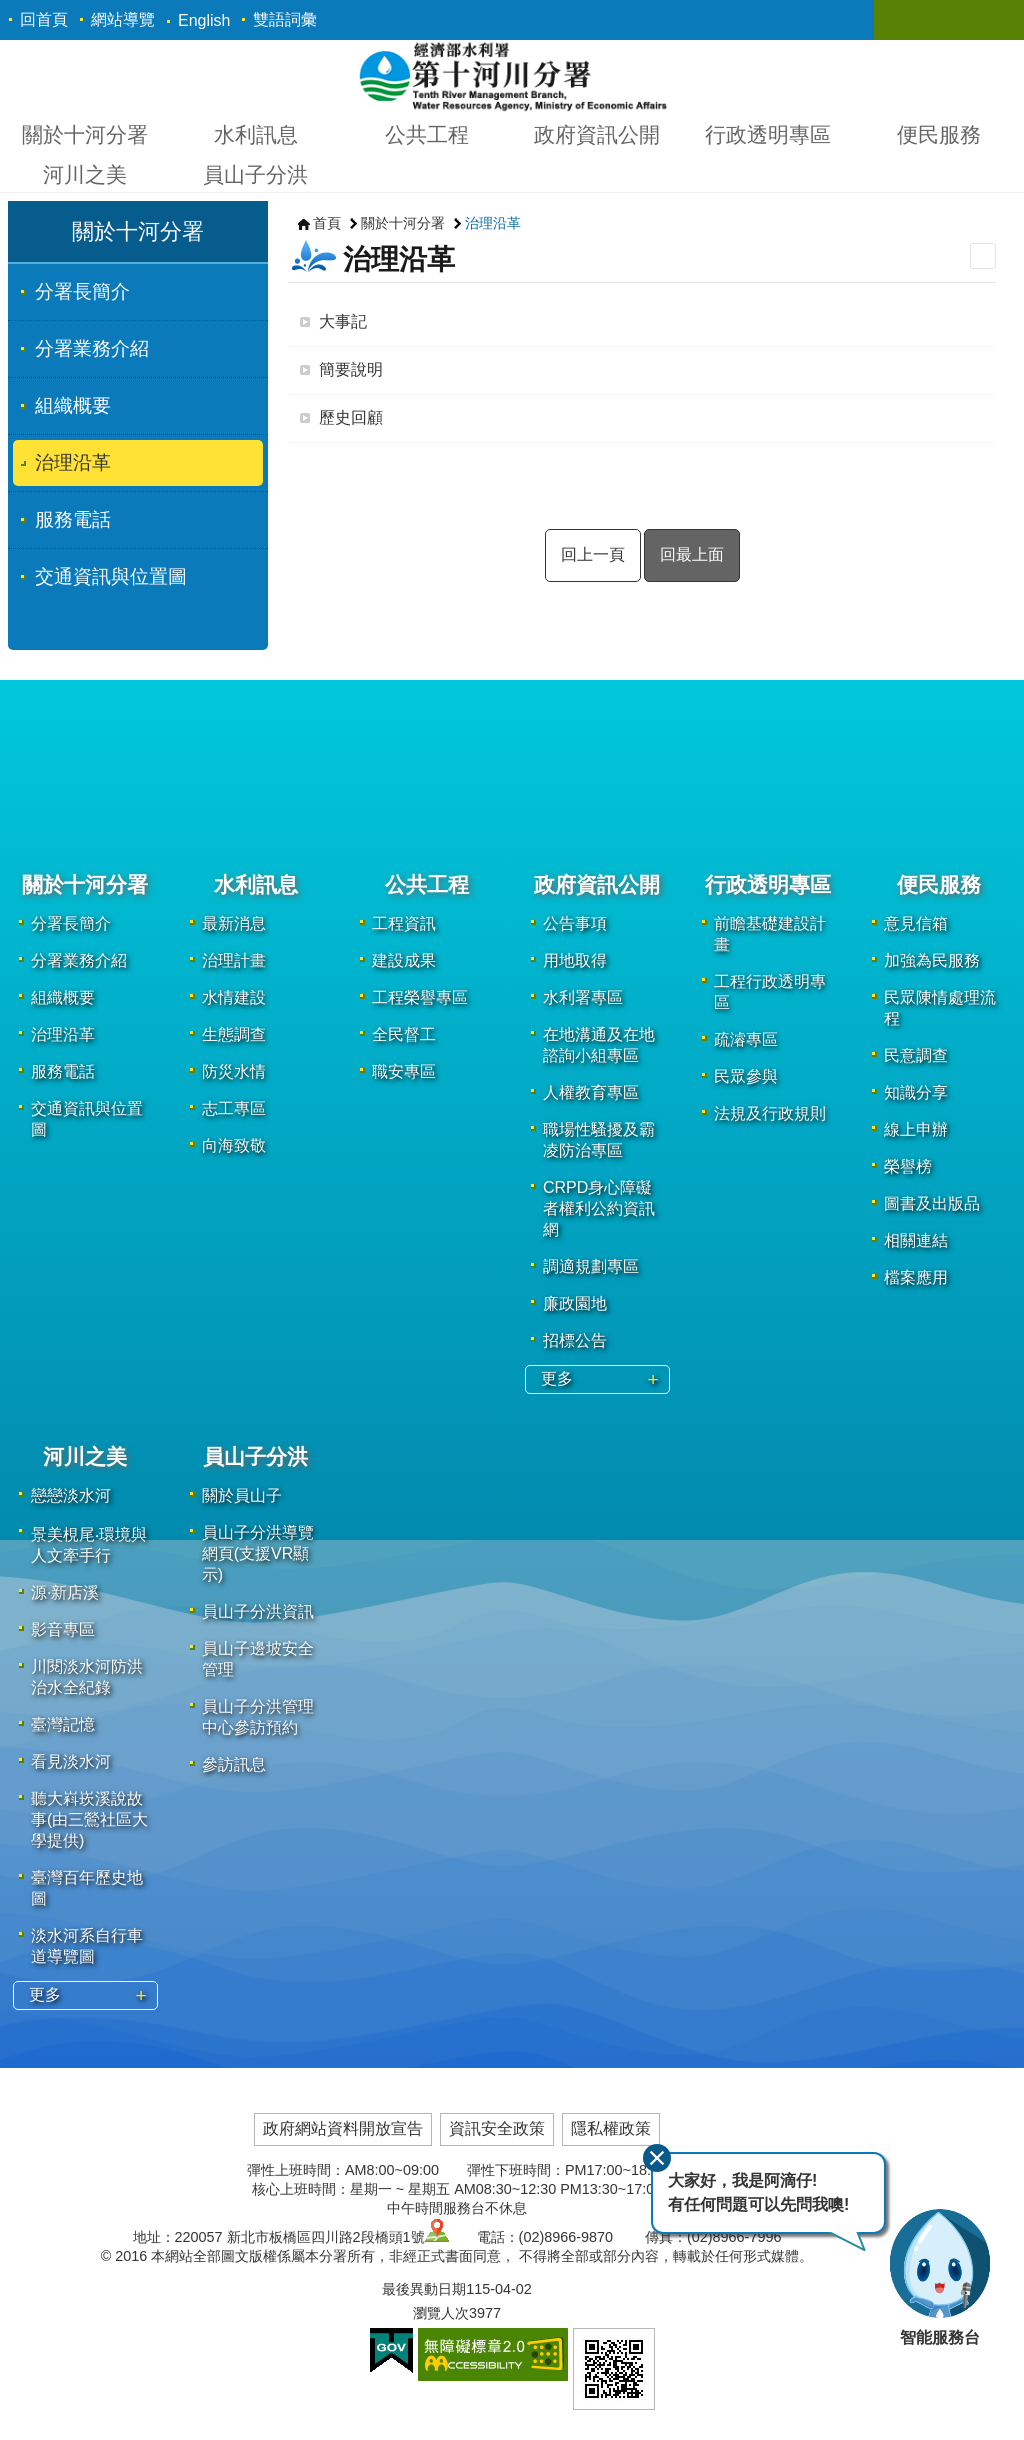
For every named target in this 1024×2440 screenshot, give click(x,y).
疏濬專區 (746, 1039)
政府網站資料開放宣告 (343, 2128)
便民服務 (939, 134)
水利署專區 (583, 997)
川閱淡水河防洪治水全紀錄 (87, 1677)
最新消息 (234, 923)
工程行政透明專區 (770, 992)
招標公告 (575, 1340)
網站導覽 (123, 19)
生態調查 (234, 1034)
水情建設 (234, 997)
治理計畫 (234, 960)
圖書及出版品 (932, 1203)
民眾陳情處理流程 (940, 1008)
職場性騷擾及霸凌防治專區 (599, 1140)
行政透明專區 (768, 134)
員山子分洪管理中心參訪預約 (258, 1717)
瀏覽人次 (441, 2313)
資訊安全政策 (497, 2128)
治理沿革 (73, 462)
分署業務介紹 (92, 348)
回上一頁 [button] (593, 554)
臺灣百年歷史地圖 (87, 1888)
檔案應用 (916, 1277)
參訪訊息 (234, 1764)
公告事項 (575, 923)
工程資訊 (404, 923)
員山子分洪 (255, 174)
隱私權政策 (611, 2128)
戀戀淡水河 (71, 1495)
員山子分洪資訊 (258, 1611)
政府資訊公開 (597, 134)
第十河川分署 (512, 76)
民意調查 (916, 1055)
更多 (557, 1378)
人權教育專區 (591, 1092)
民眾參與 (746, 1076)
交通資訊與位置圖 (111, 576)
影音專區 (63, 1629)
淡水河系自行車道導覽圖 (87, 1946)
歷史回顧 (351, 417)
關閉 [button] (909, 20)
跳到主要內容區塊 (10, 10)
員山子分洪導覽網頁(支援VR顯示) (258, 1553)
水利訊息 (256, 134)
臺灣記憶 (63, 1724)
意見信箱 (916, 923)
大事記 (343, 321)
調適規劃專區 (591, 1266)
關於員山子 (242, 1495)
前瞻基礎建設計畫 (770, 934)
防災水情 (234, 1071)
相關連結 (916, 1240)
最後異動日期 (424, 2289)
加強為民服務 (932, 960)
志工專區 (234, 1108)
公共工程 (427, 134)
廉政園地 (575, 1303)
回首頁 (44, 19)
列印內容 (983, 256)
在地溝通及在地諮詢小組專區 (599, 1045)
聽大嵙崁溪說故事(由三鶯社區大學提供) (89, 1819)
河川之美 (85, 174)
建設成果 (404, 960)
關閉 (657, 2158)
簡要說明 (351, 369)
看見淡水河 (71, 1761)
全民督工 (404, 1034)
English (204, 20)
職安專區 (404, 1071)
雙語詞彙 (285, 19)
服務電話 (73, 519)
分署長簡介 (82, 291)
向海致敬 (234, 1145)
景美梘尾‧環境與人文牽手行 (89, 1545)
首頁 (327, 223)
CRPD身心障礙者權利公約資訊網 (599, 1208)
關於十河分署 (85, 134)
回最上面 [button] (692, 554)
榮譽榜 (908, 1166)
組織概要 (73, 405)
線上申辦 (916, 1129)
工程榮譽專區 (420, 997)
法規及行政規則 (770, 1113)
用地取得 (575, 960)
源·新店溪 (65, 1592)
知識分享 (916, 1092)
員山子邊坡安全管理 (258, 1659)
